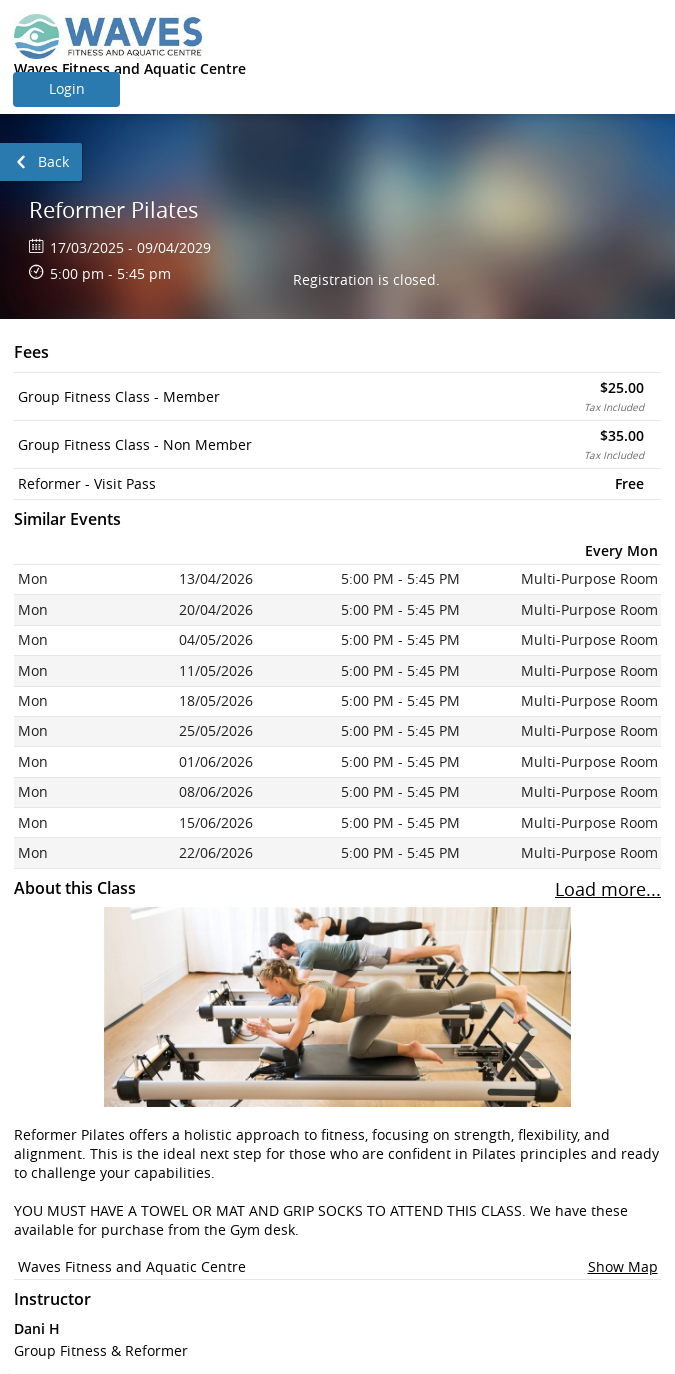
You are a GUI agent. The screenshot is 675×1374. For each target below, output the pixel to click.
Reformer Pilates (114, 209)
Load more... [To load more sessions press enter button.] (608, 889)
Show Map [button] (623, 1266)
